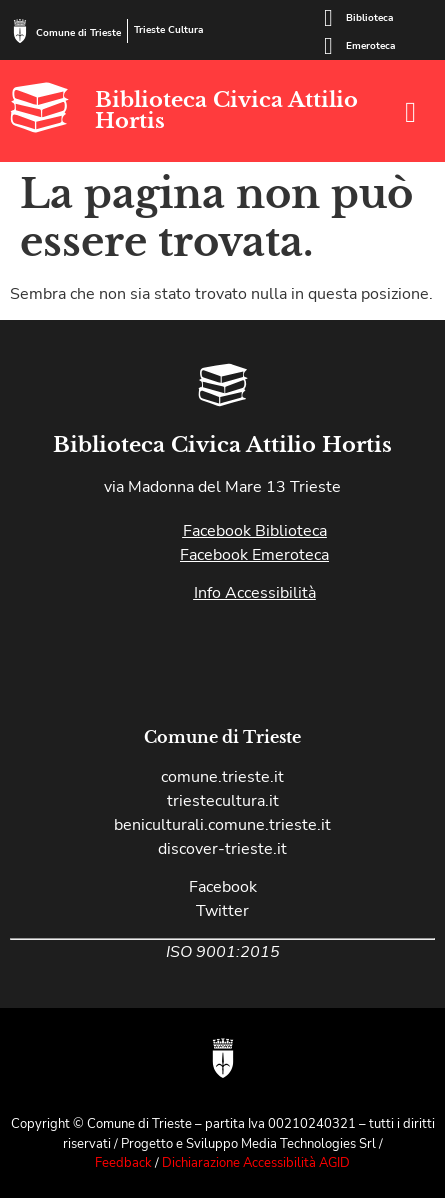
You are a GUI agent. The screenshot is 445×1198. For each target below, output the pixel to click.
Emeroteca (370, 46)
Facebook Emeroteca (254, 555)
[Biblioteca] (328, 18)
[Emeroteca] (328, 46)
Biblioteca (369, 18)
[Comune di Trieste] (20, 31)
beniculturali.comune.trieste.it (222, 825)
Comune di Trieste (78, 33)
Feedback (123, 1163)
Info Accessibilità (255, 593)
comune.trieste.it (222, 777)
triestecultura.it (223, 801)
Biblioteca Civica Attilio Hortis (226, 110)
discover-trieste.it (222, 849)
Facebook (223, 887)
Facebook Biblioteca (255, 531)
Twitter (222, 911)
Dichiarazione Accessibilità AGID (256, 1163)
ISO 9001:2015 (223, 952)
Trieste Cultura (168, 30)
